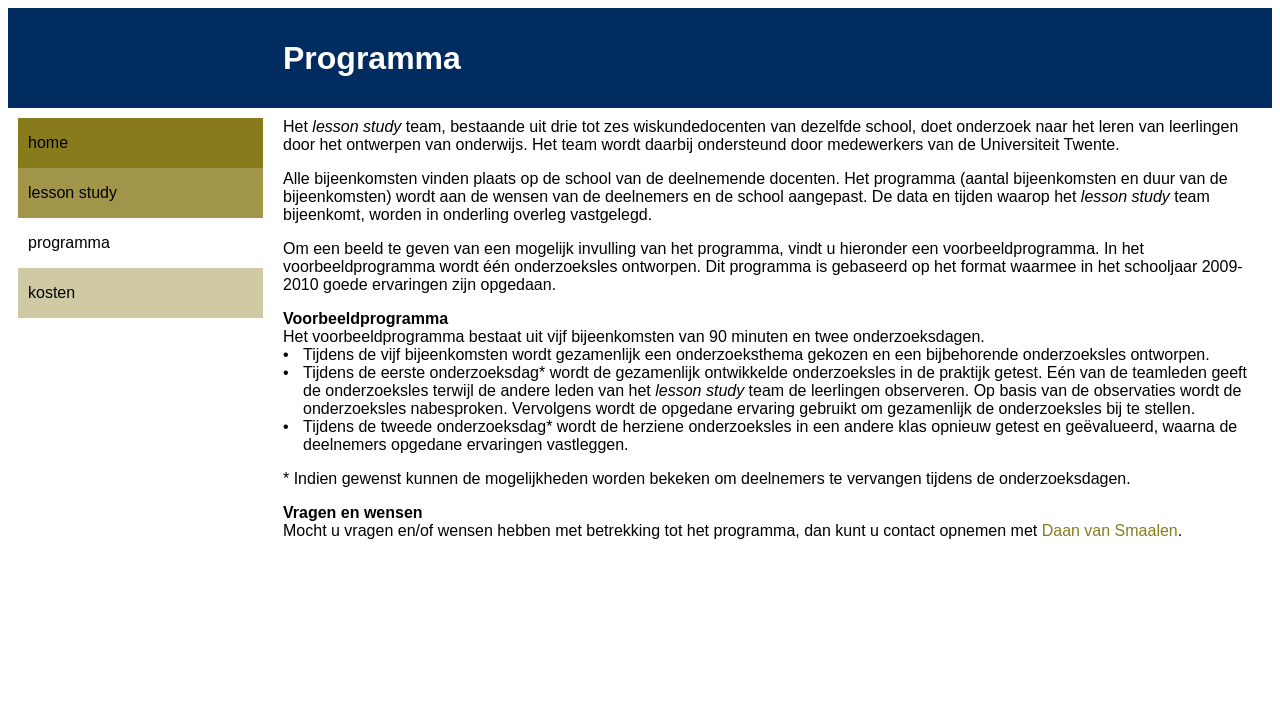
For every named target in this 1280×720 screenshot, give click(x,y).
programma (69, 242)
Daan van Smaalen (1110, 530)
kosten (51, 292)
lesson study (72, 192)
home (48, 142)
